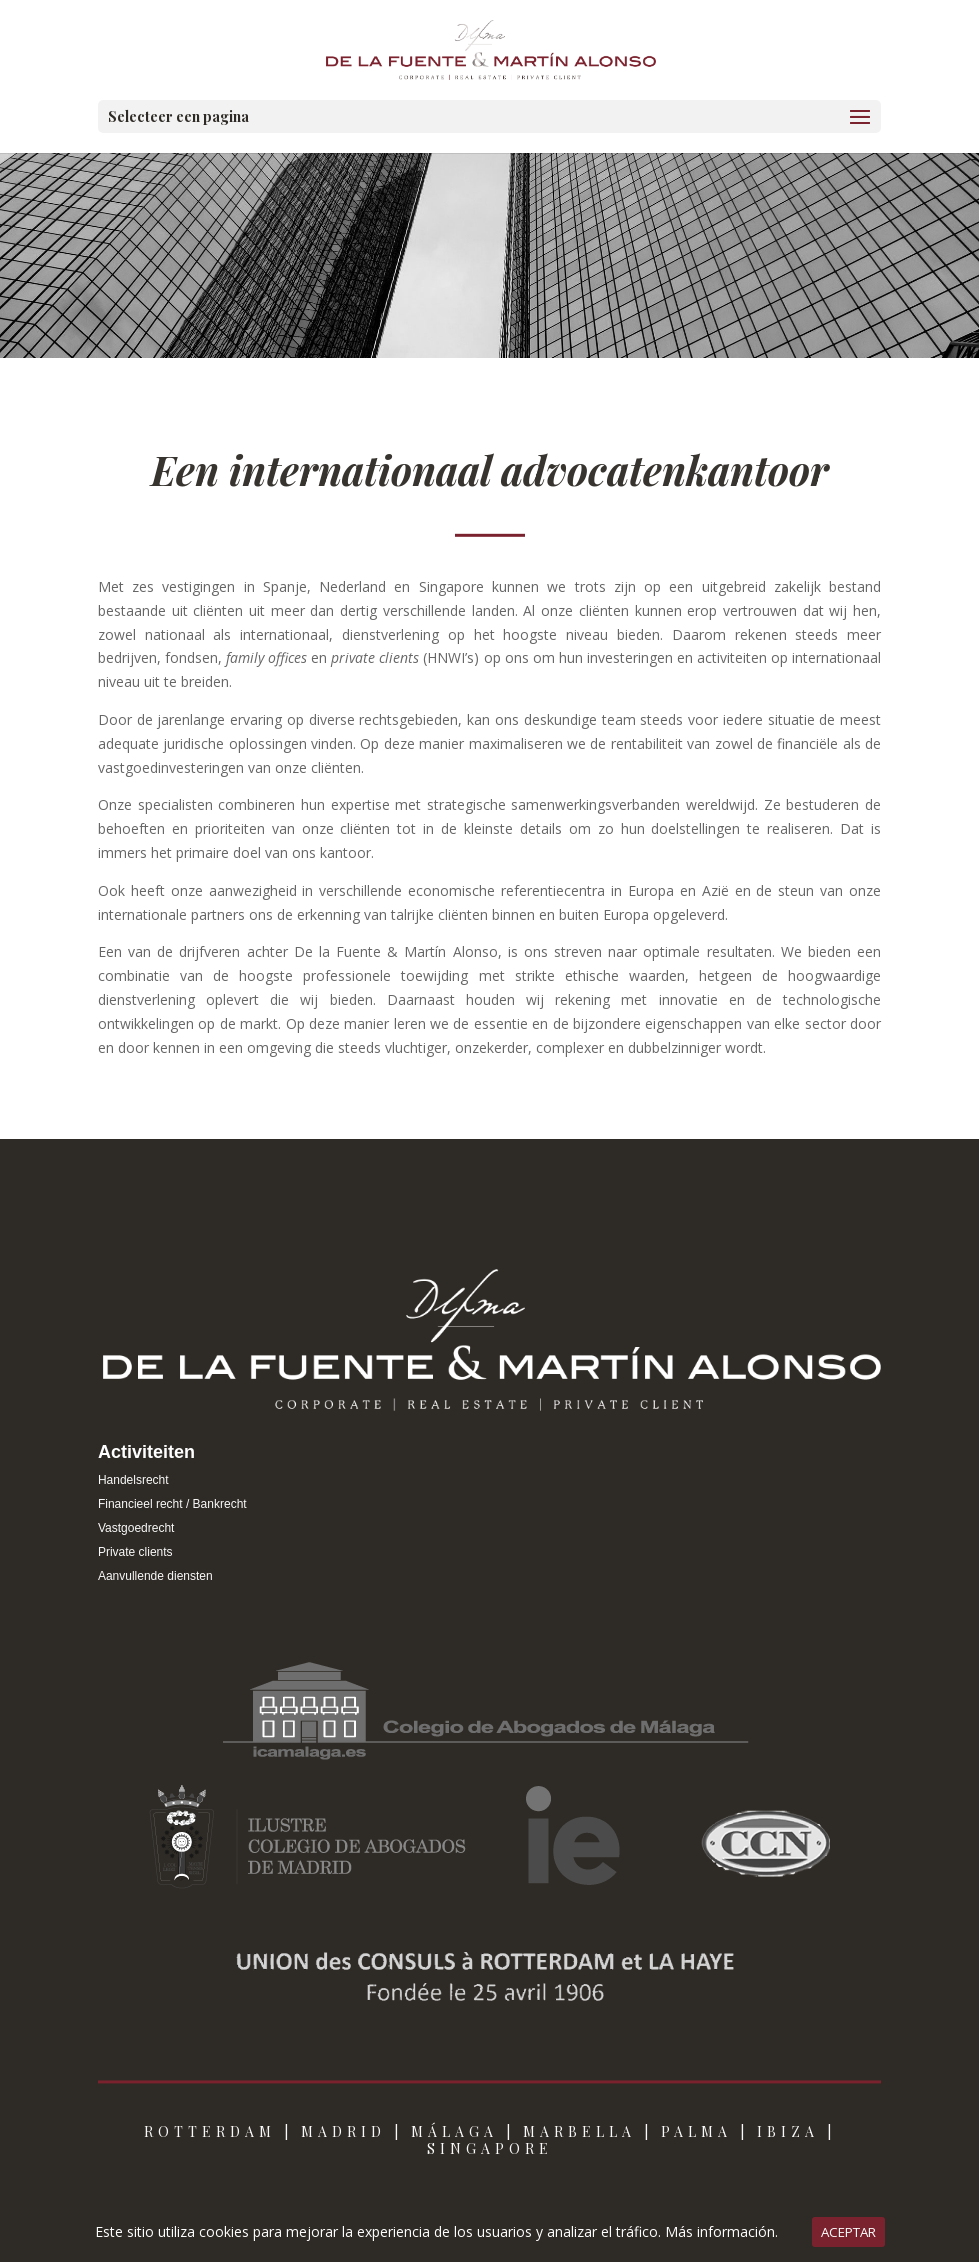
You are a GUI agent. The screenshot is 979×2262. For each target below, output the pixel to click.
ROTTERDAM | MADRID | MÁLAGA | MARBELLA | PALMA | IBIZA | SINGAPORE (490, 2140)
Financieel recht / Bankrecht (172, 1504)
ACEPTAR (848, 2232)
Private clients (135, 1552)
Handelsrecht (133, 1480)
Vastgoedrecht (136, 1528)
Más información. (721, 2231)
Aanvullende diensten (155, 1576)
